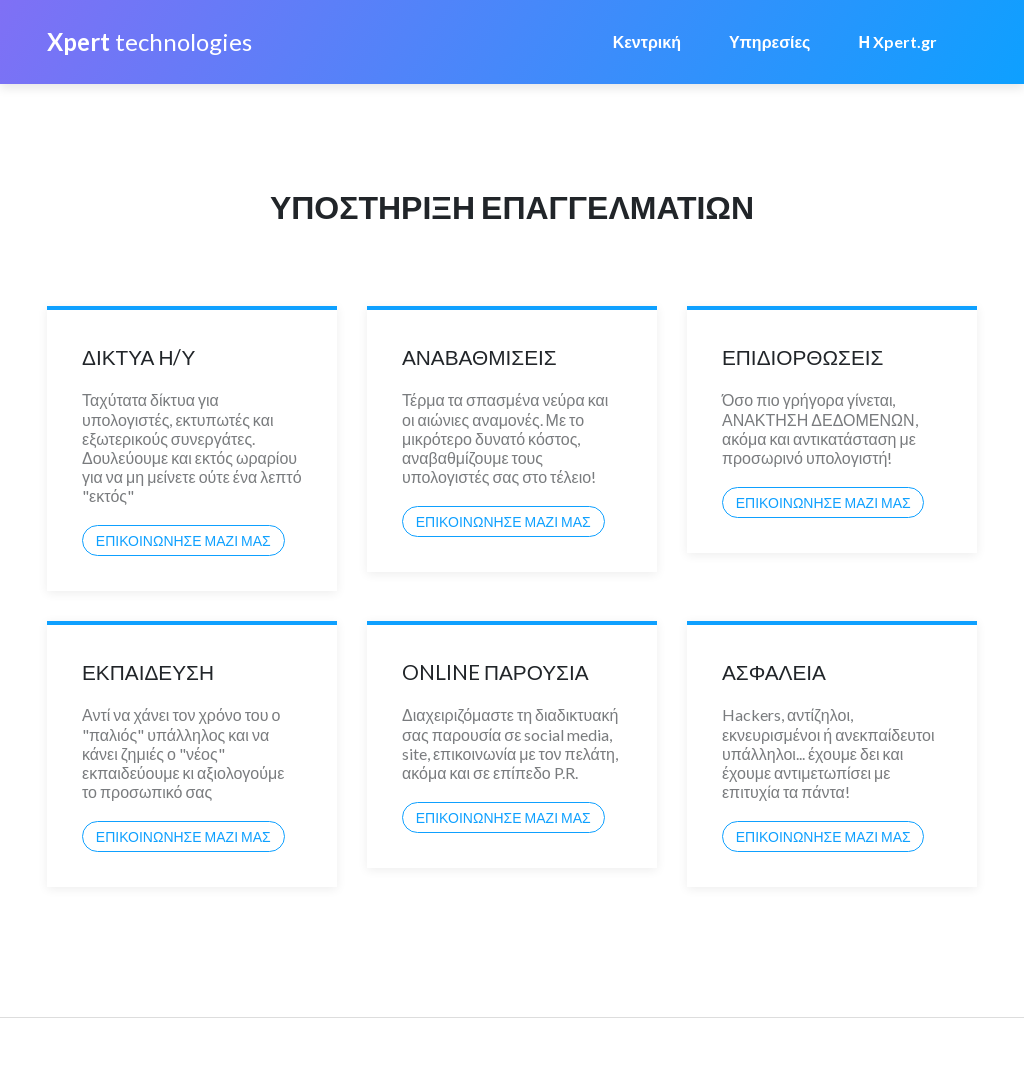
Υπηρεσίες (770, 41)
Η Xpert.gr (897, 41)
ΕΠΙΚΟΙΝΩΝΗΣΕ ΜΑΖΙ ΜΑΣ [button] (183, 540)
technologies (149, 41)
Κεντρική (647, 41)
